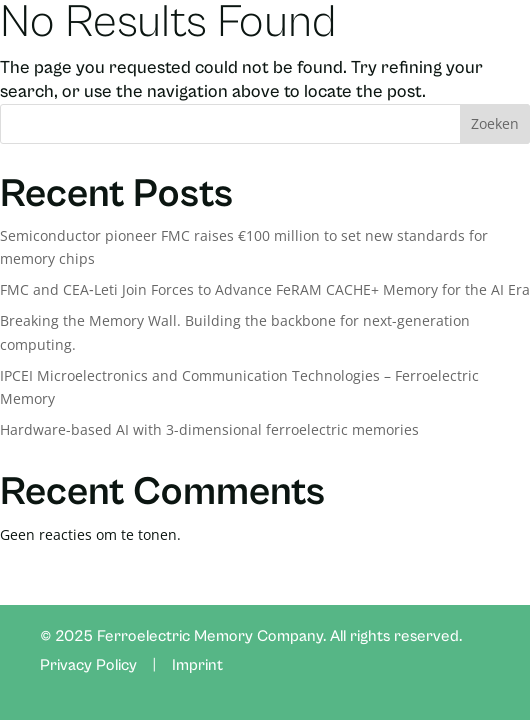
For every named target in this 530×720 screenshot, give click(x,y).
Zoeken (495, 123)
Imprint (197, 665)
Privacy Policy (88, 665)
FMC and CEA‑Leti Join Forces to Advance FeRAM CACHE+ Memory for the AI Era (265, 289)
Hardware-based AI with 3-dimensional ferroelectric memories (209, 429)
